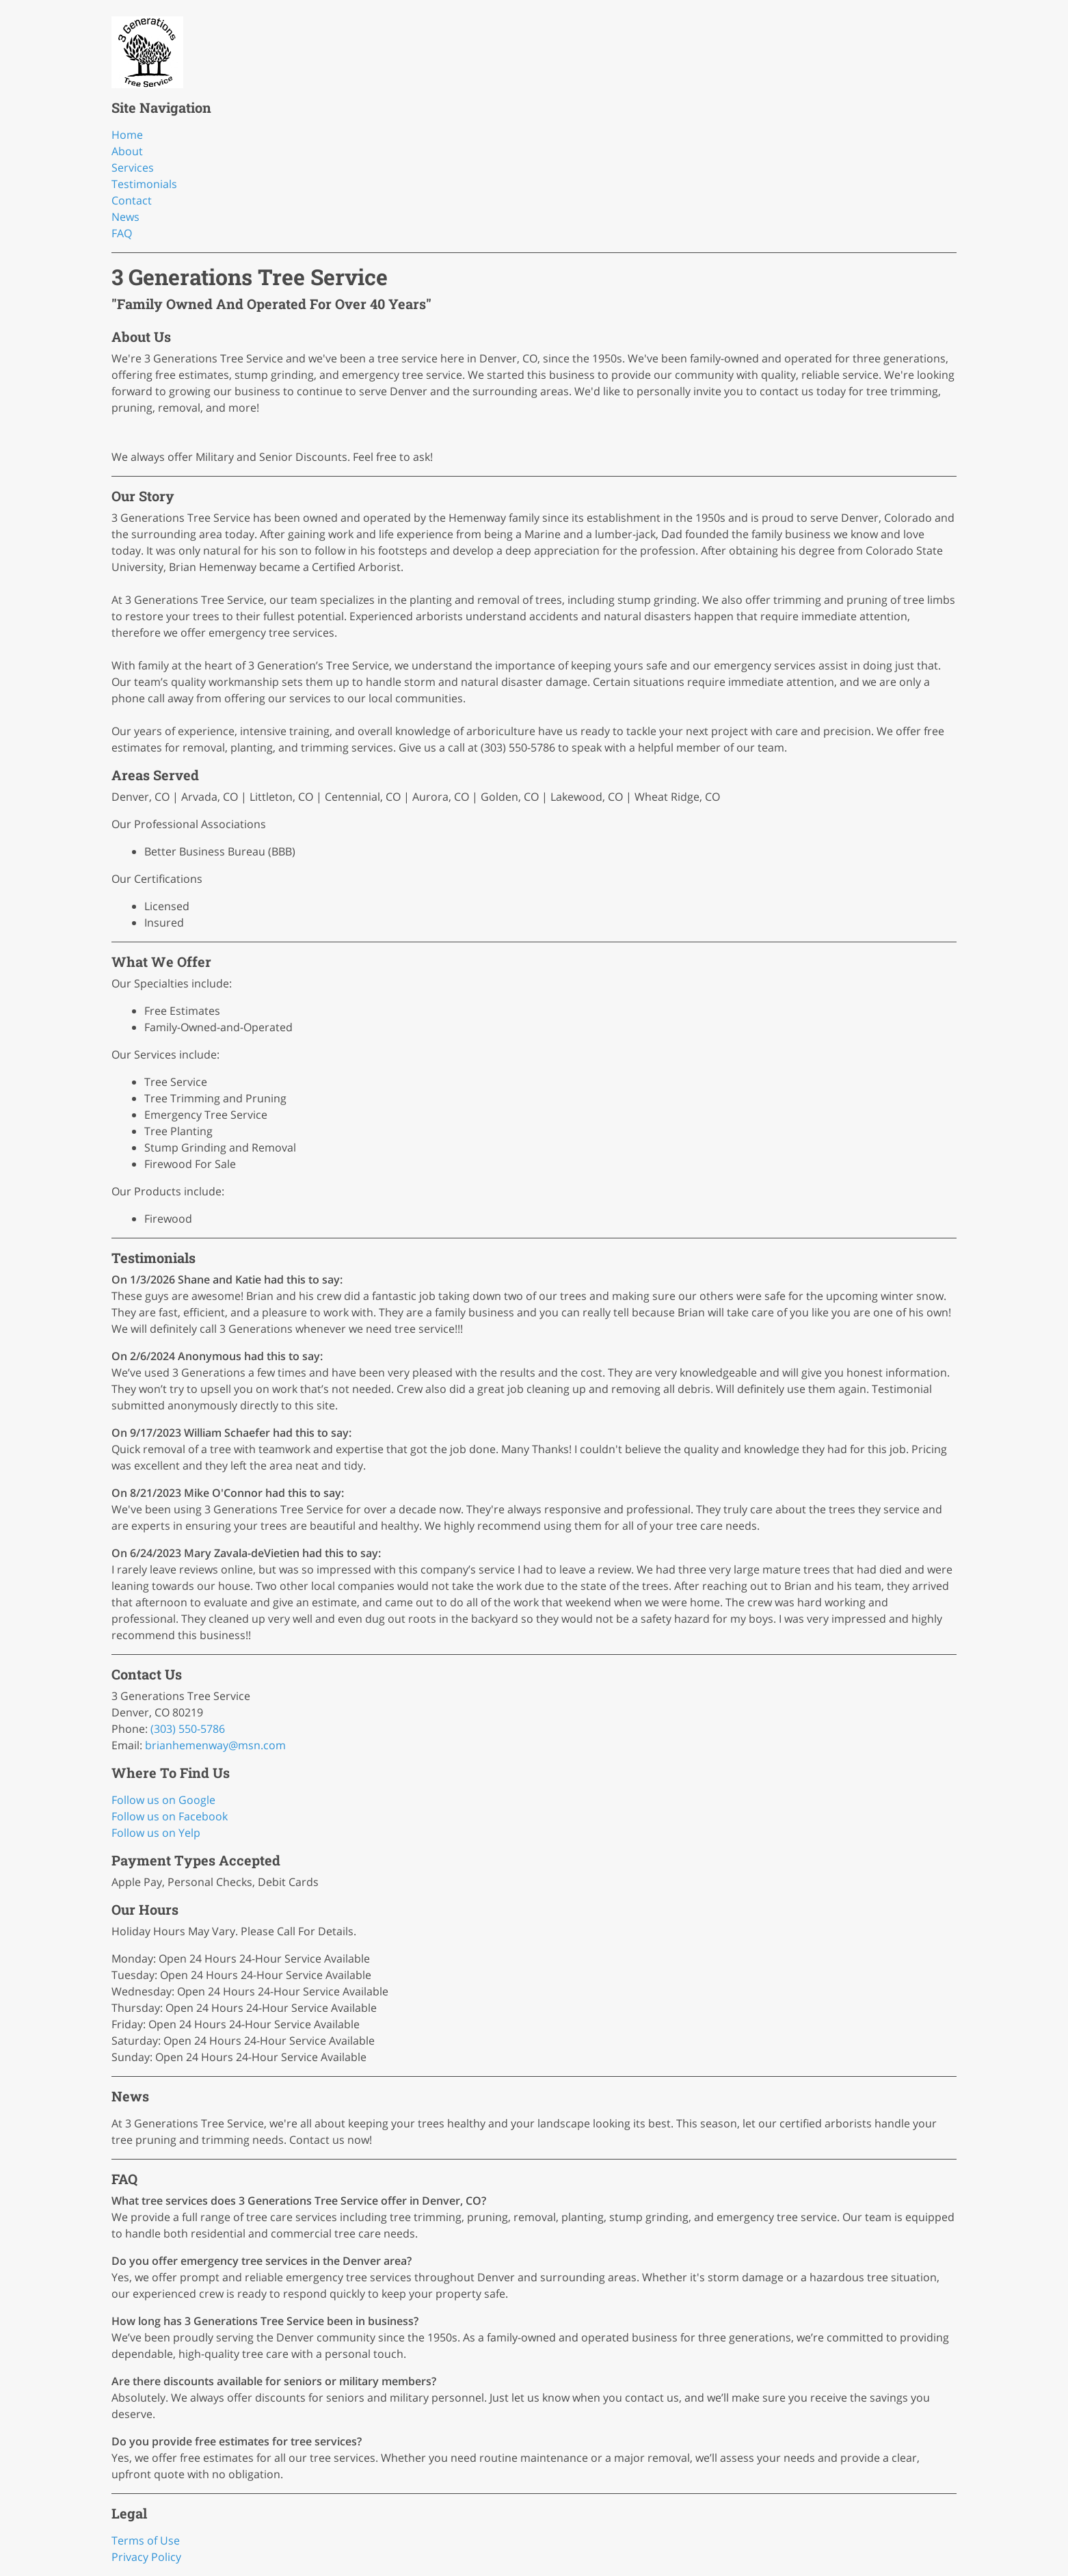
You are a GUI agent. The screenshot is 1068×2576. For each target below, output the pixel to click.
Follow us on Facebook (169, 1816)
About (127, 151)
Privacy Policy (146, 2556)
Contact (131, 200)
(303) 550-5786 (187, 1728)
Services (132, 167)
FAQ (121, 233)
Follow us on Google (163, 1799)
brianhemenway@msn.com (215, 1745)
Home (127, 134)
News (125, 216)
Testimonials (144, 183)
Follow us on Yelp (155, 1832)
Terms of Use (145, 2540)
